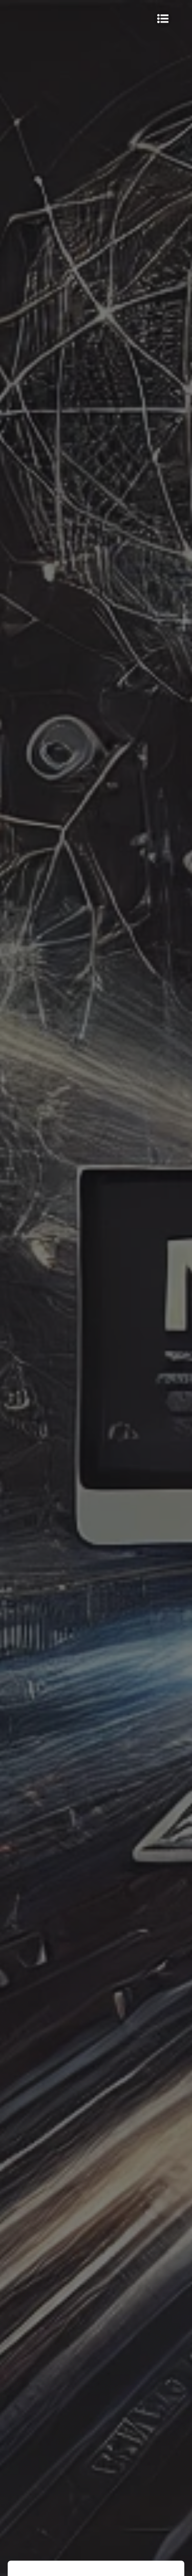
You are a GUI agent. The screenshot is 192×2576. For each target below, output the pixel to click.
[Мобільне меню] (163, 19)
